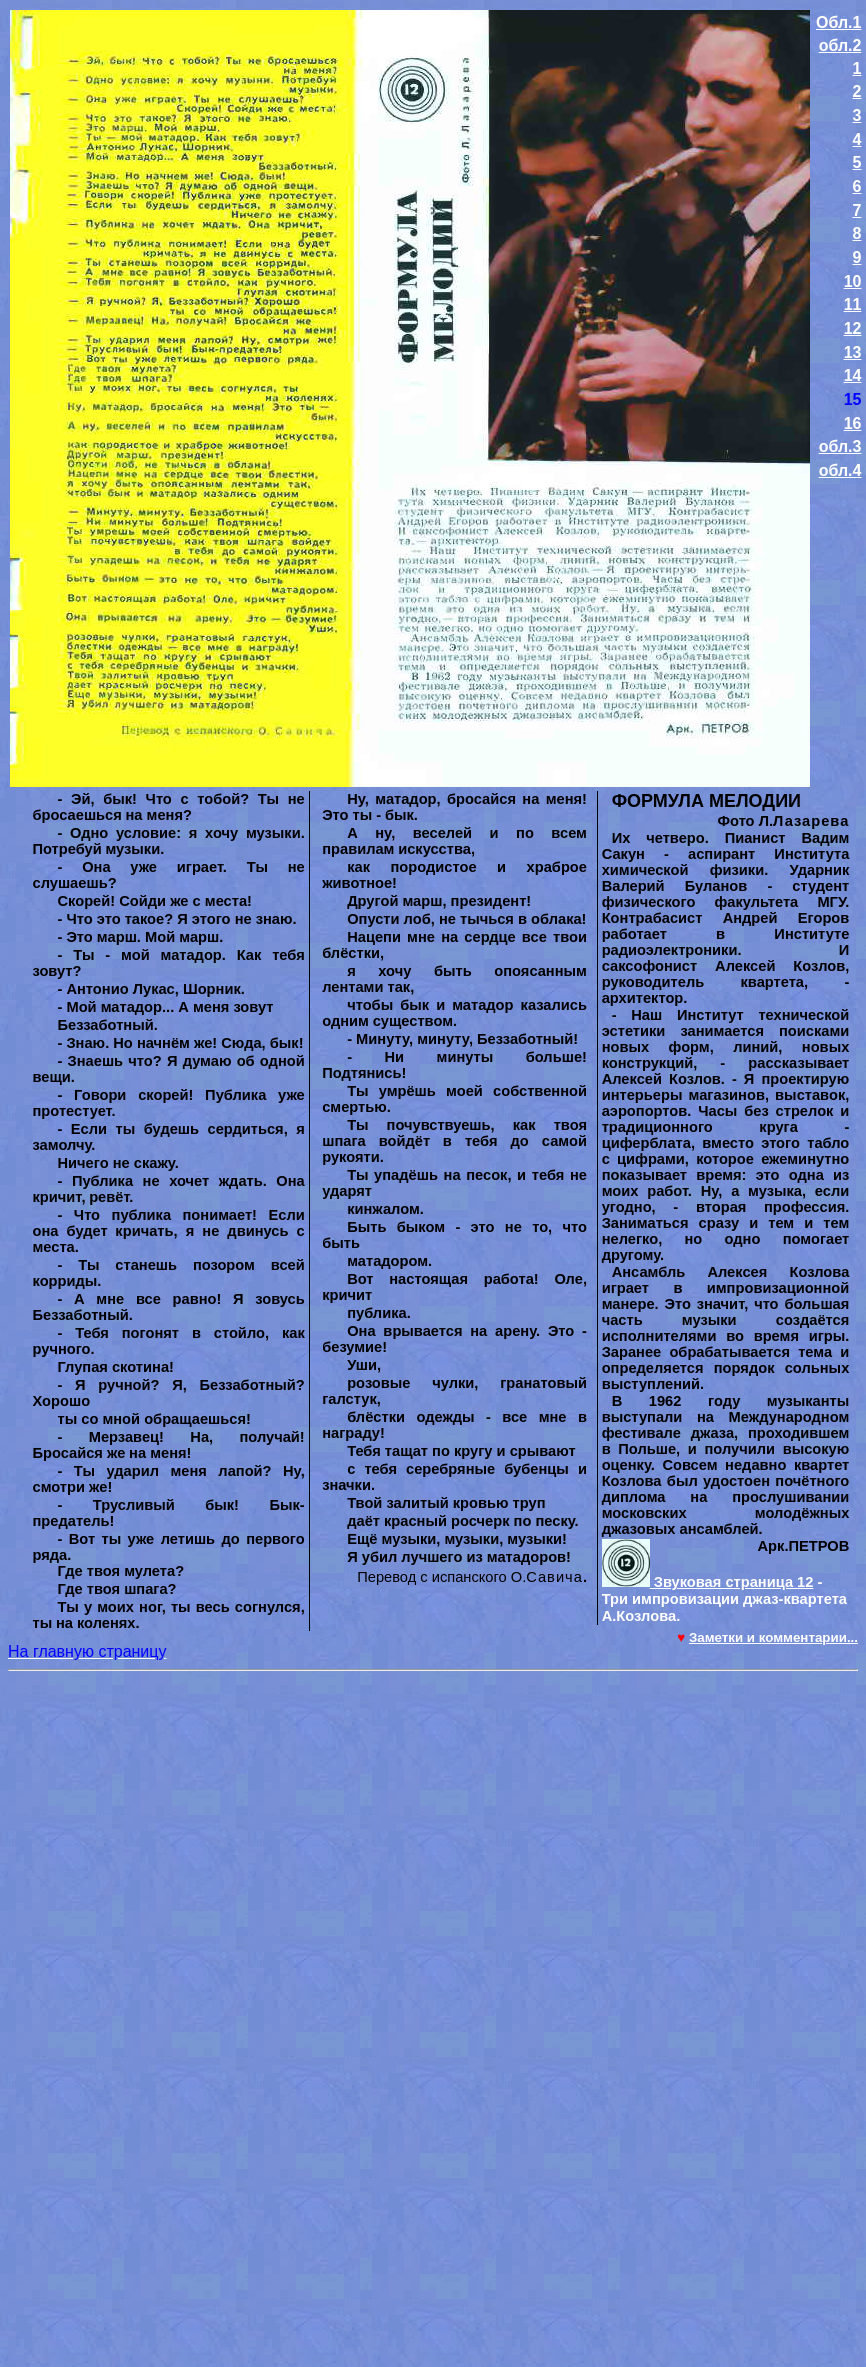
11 (853, 304)
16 (853, 423)
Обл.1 (838, 22)
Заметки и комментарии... (773, 1637)
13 (853, 352)
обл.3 (840, 446)
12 (853, 328)
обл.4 (840, 470)
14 (853, 375)
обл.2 (840, 45)
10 (853, 281)
